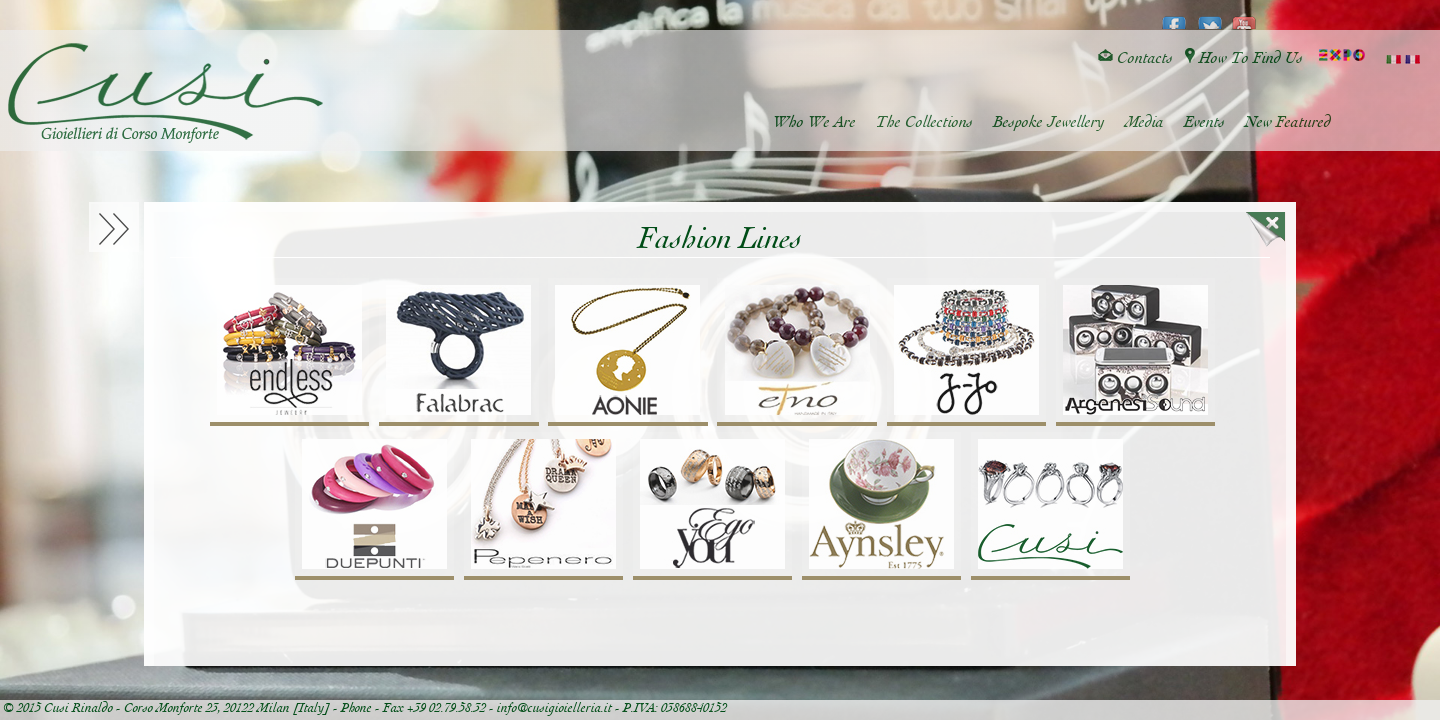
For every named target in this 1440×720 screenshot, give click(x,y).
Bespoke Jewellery (1049, 122)
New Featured (1288, 122)
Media (1144, 122)
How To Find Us (1244, 58)
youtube (1244, 16)
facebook (1174, 16)
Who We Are (814, 122)
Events (1204, 122)
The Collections (924, 122)
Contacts (1135, 58)
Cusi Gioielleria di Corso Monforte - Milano (165, 93)
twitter (1209, 16)
